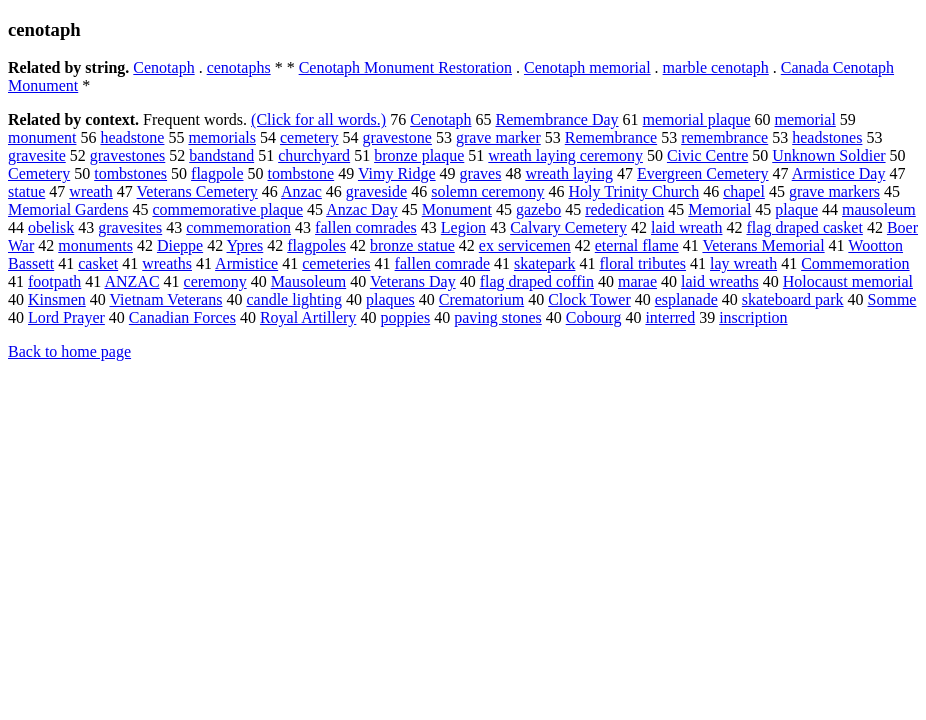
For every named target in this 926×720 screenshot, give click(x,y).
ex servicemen (525, 245)
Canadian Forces (182, 317)
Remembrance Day (556, 119)
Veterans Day (413, 281)
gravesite (37, 155)
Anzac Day (362, 209)
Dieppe (180, 245)
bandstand (221, 155)
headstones (827, 137)
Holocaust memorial (848, 281)
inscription (753, 317)
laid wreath (687, 227)
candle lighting (294, 299)
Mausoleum (309, 281)
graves (481, 173)
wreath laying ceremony (565, 155)
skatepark (544, 263)
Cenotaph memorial (587, 67)
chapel (744, 191)
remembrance (724, 137)
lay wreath (743, 263)
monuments (95, 245)
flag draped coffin (537, 281)
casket (98, 263)
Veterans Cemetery (197, 191)
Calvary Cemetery (568, 227)
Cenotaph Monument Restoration (405, 67)
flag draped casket (805, 227)
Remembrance (611, 137)
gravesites (130, 227)
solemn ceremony (487, 191)
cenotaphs (239, 67)
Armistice (246, 263)
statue (26, 191)
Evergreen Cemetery (703, 173)
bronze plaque (419, 155)
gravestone (397, 137)
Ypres (245, 245)
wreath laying (569, 173)
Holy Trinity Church (633, 191)
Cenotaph (163, 67)
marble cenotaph (716, 67)
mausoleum (879, 209)
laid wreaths (720, 281)
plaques (390, 299)
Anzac (301, 191)
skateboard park (793, 299)
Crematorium (481, 299)
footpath (54, 281)
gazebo (538, 209)
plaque (796, 209)
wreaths (167, 263)
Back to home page (69, 351)
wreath (91, 191)
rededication (624, 209)
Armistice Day (839, 173)
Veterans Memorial (763, 245)
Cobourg (594, 317)
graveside (376, 191)
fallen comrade (443, 263)
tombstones (130, 173)
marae (637, 281)
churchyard (314, 155)
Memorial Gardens (68, 209)
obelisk (51, 227)
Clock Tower (589, 299)
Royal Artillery (308, 317)
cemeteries (336, 263)
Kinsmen (57, 299)
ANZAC (131, 281)
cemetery (309, 137)
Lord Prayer (66, 317)
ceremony (215, 281)
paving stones (498, 317)
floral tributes (642, 263)
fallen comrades (366, 227)
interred (670, 317)
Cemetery (39, 173)
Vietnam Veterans (166, 299)
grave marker (498, 137)
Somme (892, 299)
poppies (405, 317)
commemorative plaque (227, 209)
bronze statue (412, 245)
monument (42, 137)
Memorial (719, 209)
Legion (463, 227)
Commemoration (855, 263)
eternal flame (637, 245)
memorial (805, 119)
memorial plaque (697, 119)
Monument (457, 209)
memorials (222, 137)
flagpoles (316, 245)
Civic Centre (707, 155)
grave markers (834, 191)
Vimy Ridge (397, 173)
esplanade (686, 299)
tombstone (301, 173)
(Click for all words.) (318, 119)
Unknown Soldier (828, 155)
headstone (132, 137)
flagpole (217, 173)
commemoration (238, 227)
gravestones (128, 155)
